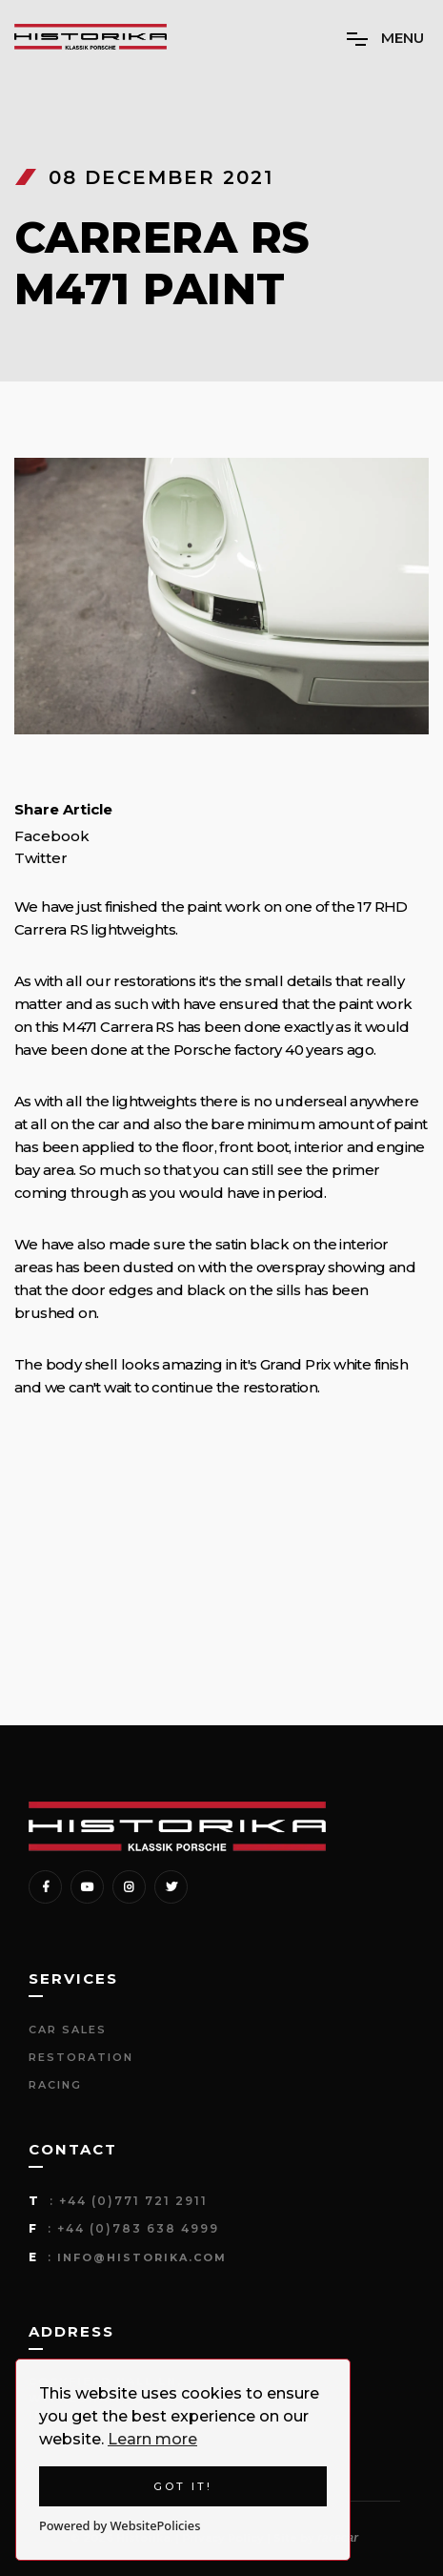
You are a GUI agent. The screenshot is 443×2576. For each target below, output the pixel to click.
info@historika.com (142, 2257)
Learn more (152, 2439)
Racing (55, 2085)
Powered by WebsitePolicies (119, 2525)
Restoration (81, 2057)
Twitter (41, 858)
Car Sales (68, 2029)
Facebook (52, 836)
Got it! (182, 2486)
